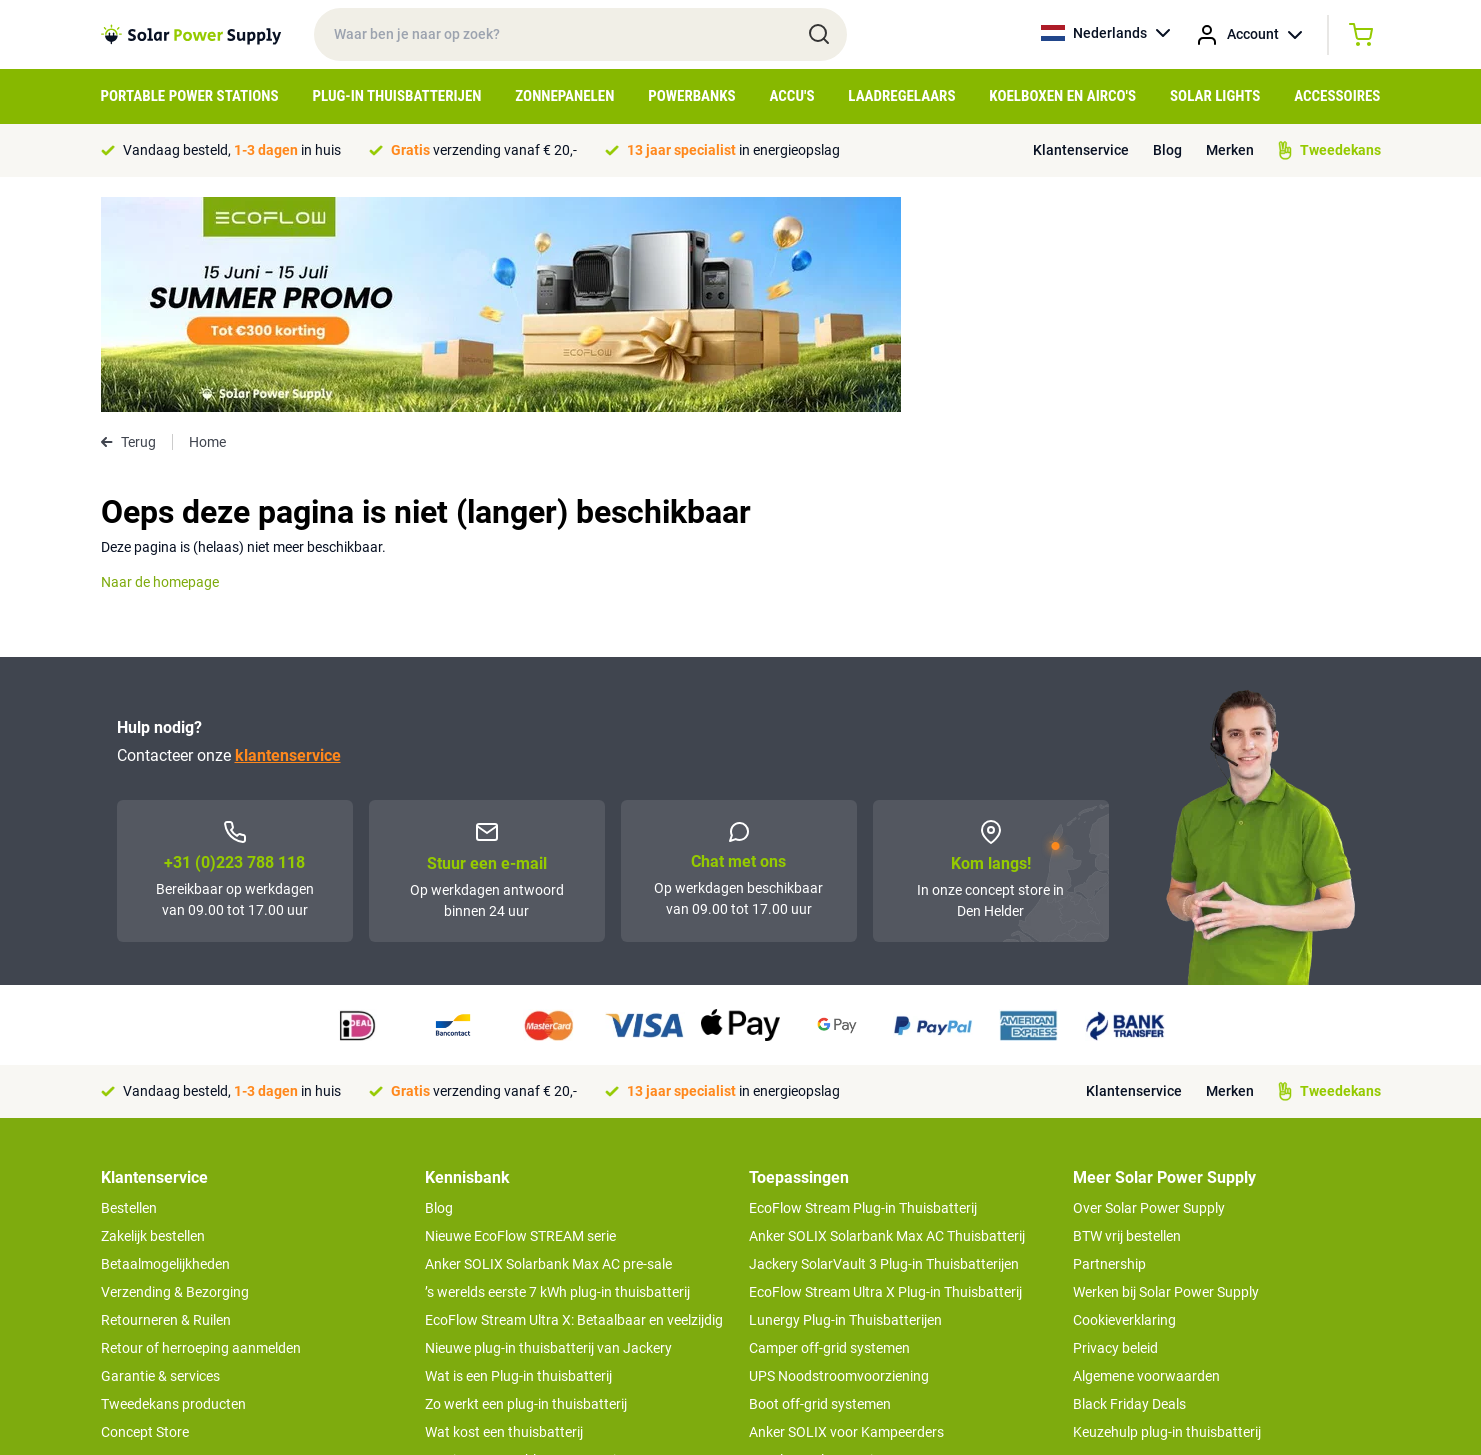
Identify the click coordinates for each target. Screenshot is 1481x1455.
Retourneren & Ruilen (166, 1105)
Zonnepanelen (564, 96)
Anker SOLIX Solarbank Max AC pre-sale (548, 1049)
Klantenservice (1081, 150)
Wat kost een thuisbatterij (504, 1217)
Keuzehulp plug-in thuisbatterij (1167, 1217)
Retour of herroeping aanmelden (201, 1133)
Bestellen (129, 993)
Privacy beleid (1115, 1133)
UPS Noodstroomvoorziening (839, 1161)
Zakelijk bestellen (153, 1021)
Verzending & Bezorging (175, 1077)
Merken (1230, 150)
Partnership (1109, 1049)
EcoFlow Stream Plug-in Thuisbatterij (863, 993)
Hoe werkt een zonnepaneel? (513, 1301)
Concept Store (145, 1217)
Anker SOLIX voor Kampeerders (846, 1217)
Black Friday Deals (1129, 1189)
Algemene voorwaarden (1146, 1161)
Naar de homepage (160, 367)
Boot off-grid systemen (820, 1189)
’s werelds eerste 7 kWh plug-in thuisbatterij (557, 1077)
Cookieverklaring (1124, 1105)
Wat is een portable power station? (532, 1245)
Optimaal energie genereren (510, 1329)
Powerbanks (691, 96)
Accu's (792, 96)
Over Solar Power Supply (1149, 993)
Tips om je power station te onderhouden (551, 1273)
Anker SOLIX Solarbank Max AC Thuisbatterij (887, 1021)
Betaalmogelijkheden (165, 1049)
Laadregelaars (901, 96)
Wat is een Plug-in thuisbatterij (518, 1161)
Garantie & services (160, 1161)
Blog (1167, 150)
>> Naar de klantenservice (180, 1257)
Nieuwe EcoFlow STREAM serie (520, 1021)
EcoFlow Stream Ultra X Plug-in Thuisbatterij (885, 1077)
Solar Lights (1215, 96)
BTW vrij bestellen (1127, 1021)
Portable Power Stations (190, 96)
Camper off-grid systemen (829, 1133)
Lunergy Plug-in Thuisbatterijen (845, 1105)
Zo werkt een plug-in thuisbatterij (526, 1189)
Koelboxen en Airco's (1062, 96)
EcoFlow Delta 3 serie (814, 1245)
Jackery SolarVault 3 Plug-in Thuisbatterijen (884, 1049)
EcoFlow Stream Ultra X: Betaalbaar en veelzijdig (574, 1105)
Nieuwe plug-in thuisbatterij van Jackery (548, 1133)
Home (207, 227)
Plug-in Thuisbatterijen (396, 96)
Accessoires (1337, 96)
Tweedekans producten (173, 1189)
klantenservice (288, 540)
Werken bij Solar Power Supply (1166, 1077)
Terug (128, 227)
